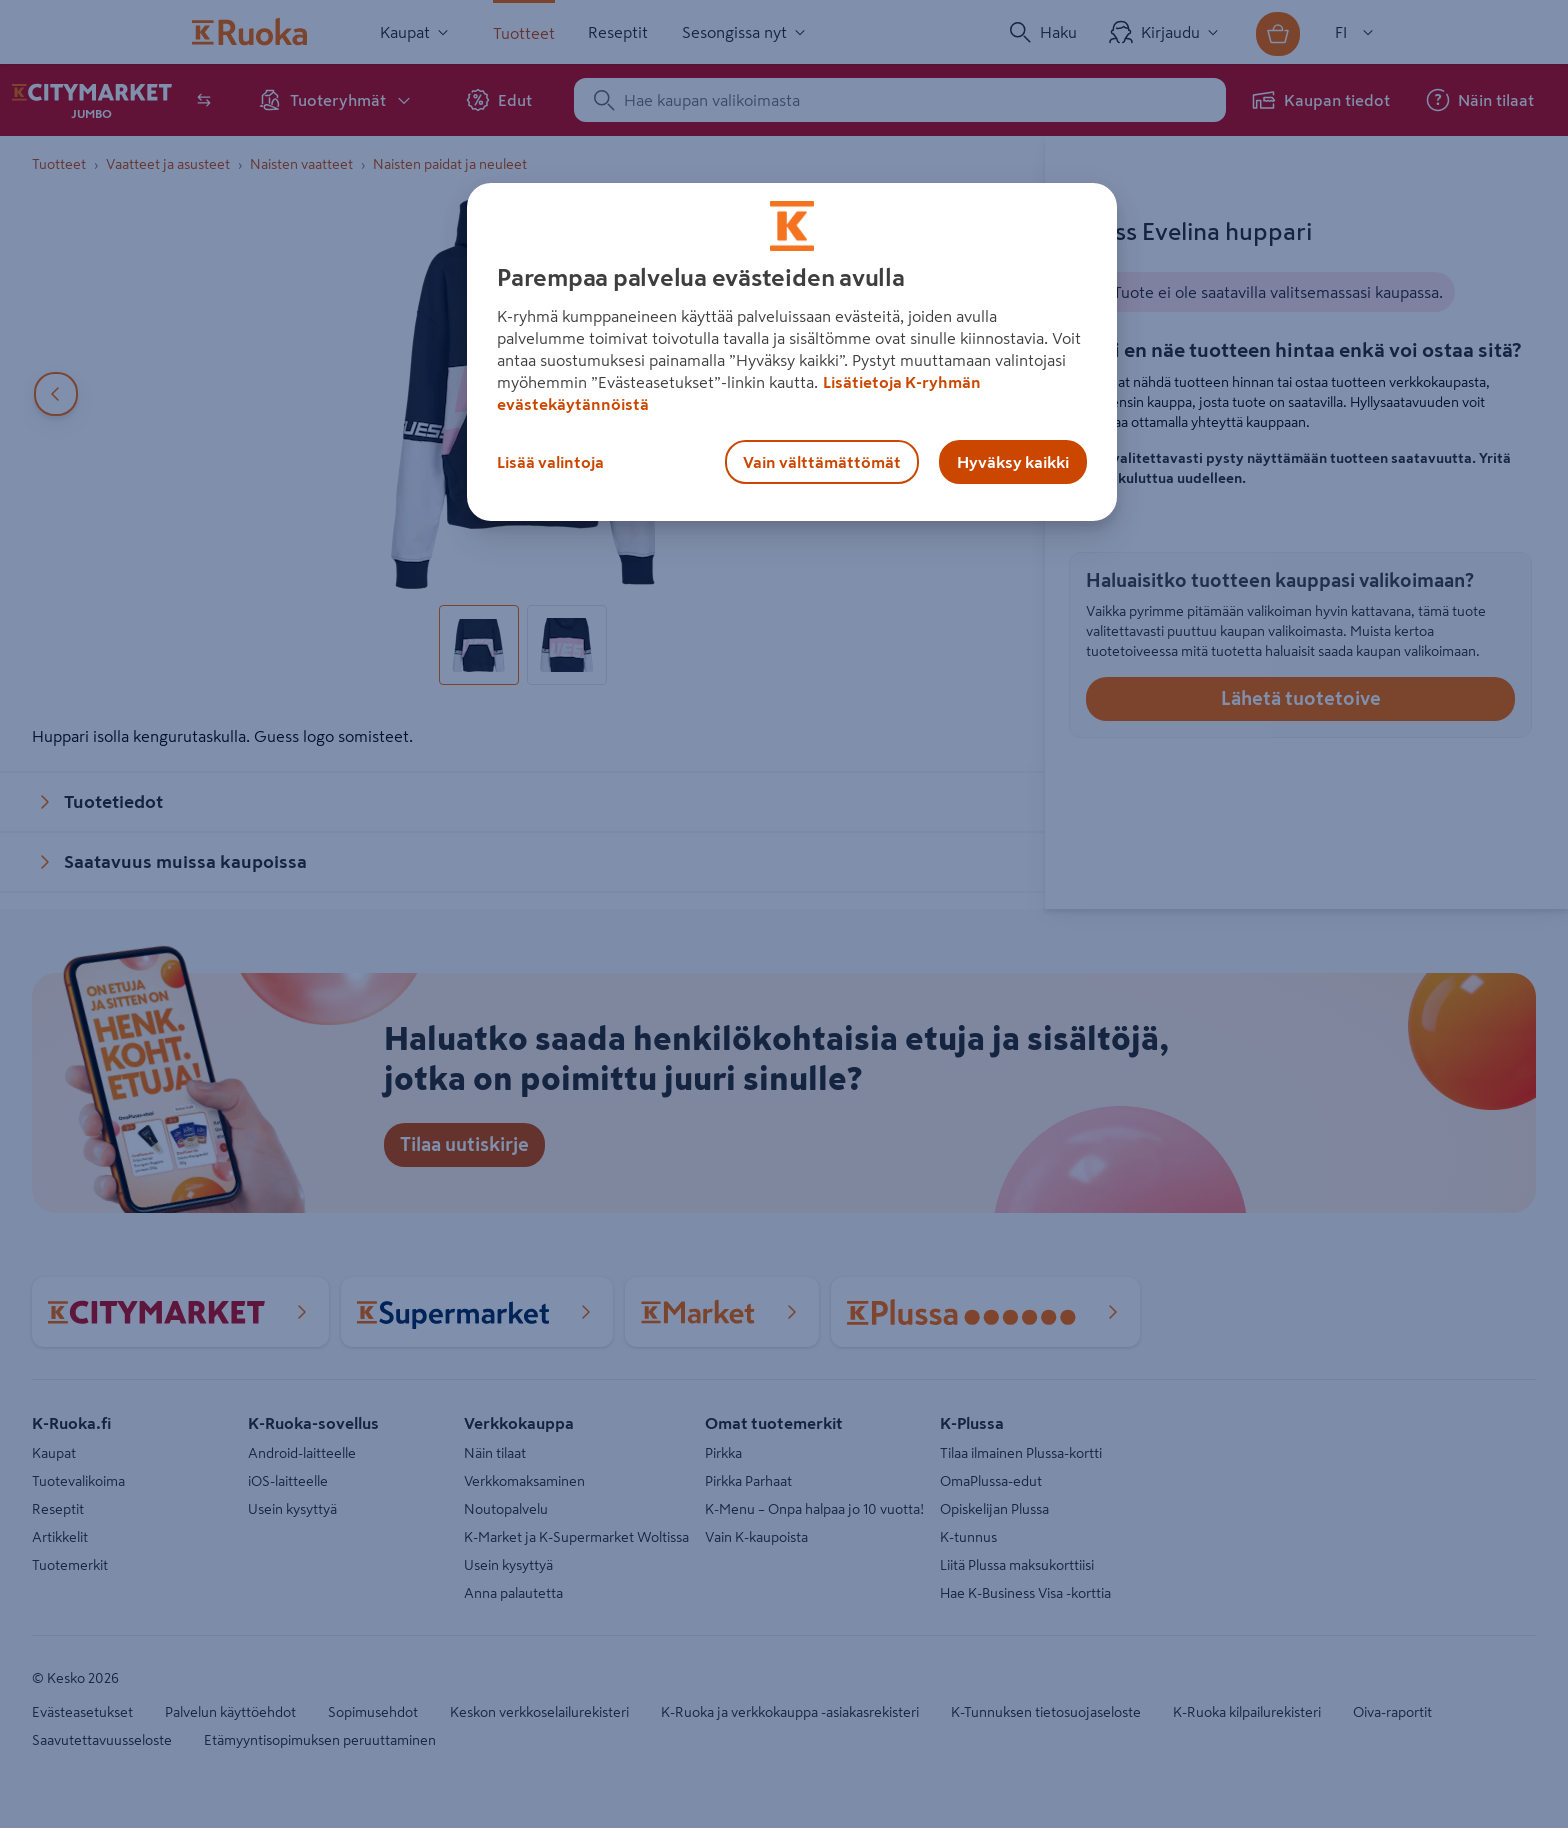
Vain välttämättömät (822, 462)
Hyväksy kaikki (1013, 462)
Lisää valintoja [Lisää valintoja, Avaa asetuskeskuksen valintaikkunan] (550, 462)
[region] (792, 352)
